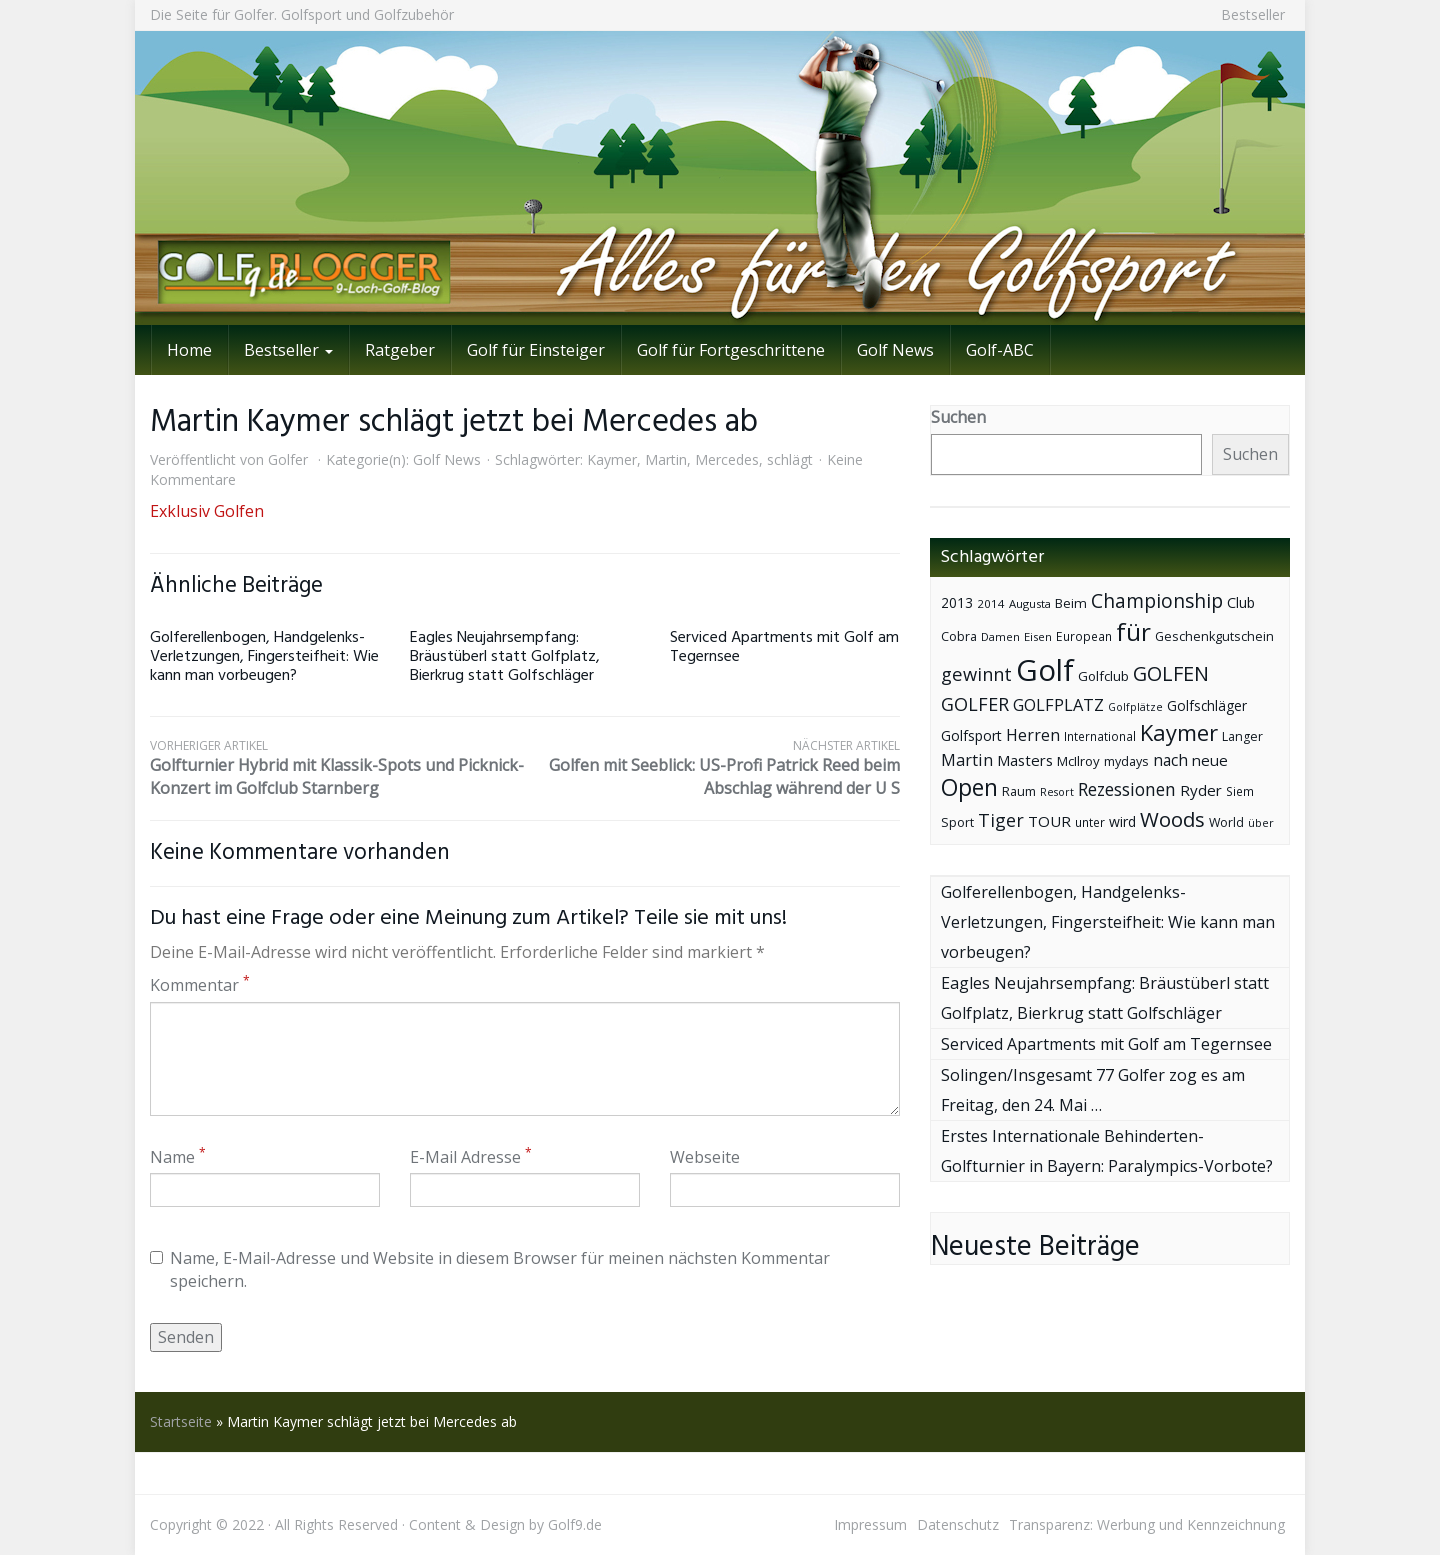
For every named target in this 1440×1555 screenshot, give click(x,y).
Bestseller (1253, 14)
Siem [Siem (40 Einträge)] (1240, 791)
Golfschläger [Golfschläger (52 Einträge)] (1207, 705)
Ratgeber (400, 350)
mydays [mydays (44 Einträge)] (1126, 761)
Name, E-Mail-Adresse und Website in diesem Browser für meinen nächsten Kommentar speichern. (490, 1269)
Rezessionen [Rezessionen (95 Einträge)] (1127, 789)
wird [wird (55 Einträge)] (1122, 821)
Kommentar (200, 985)
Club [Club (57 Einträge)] (1241, 602)
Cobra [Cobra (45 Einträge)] (959, 636)
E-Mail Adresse (471, 1157)
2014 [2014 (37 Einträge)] (991, 603)
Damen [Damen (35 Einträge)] (1000, 636)
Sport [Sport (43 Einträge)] (957, 822)
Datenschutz (958, 1524)
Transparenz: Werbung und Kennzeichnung (1147, 1524)
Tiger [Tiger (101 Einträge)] (1001, 820)
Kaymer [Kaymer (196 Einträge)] (1179, 732)
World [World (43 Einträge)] (1226, 822)
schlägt (790, 459)
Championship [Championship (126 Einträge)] (1157, 600)
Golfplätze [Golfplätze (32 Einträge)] (1135, 707)
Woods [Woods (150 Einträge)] (1172, 819)
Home (189, 350)
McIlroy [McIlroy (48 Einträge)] (1078, 761)
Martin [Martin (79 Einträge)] (967, 760)
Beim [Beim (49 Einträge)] (1071, 603)
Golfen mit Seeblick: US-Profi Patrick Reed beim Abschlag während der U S (712, 768)
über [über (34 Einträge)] (1261, 822)
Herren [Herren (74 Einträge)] (1033, 735)
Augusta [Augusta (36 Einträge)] (1030, 603)
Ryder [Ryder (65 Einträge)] (1201, 790)
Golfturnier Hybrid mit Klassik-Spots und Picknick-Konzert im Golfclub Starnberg (337, 768)
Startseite (181, 1421)
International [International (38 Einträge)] (1100, 736)
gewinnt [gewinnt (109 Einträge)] (976, 673)
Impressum (870, 1524)
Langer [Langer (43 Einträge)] (1242, 736)
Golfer (288, 459)
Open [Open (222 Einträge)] (969, 787)
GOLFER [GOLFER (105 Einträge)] (975, 704)
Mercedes (727, 459)
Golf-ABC (1000, 350)
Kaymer (612, 459)
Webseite (705, 1157)
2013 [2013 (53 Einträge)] (957, 602)
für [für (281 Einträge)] (1133, 631)
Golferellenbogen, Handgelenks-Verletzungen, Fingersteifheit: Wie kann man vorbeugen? (264, 657)
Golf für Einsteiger (536, 350)
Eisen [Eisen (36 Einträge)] (1038, 636)
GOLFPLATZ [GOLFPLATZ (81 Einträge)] (1058, 704)
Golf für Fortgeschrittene (731, 350)
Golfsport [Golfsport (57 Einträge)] (971, 735)
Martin (666, 459)
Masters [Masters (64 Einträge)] (1025, 760)
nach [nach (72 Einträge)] (1170, 760)
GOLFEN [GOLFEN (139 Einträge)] (1171, 673)
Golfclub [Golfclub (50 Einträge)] (1103, 676)
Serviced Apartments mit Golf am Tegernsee (784, 647)
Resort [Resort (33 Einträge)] (1057, 791)
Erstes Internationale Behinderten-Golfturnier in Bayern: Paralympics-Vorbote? (1107, 1151)
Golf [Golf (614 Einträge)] (1045, 670)
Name (178, 1157)
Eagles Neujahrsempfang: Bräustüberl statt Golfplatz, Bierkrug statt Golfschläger (505, 657)
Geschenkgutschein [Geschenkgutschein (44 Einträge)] (1214, 636)
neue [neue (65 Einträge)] (1210, 760)
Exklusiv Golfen (207, 511)
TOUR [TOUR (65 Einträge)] (1049, 821)
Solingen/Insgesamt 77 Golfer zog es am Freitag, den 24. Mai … (1093, 1090)
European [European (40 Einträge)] (1084, 636)
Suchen (958, 417)
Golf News (895, 350)
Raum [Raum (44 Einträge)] (1019, 791)
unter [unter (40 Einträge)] (1090, 822)
